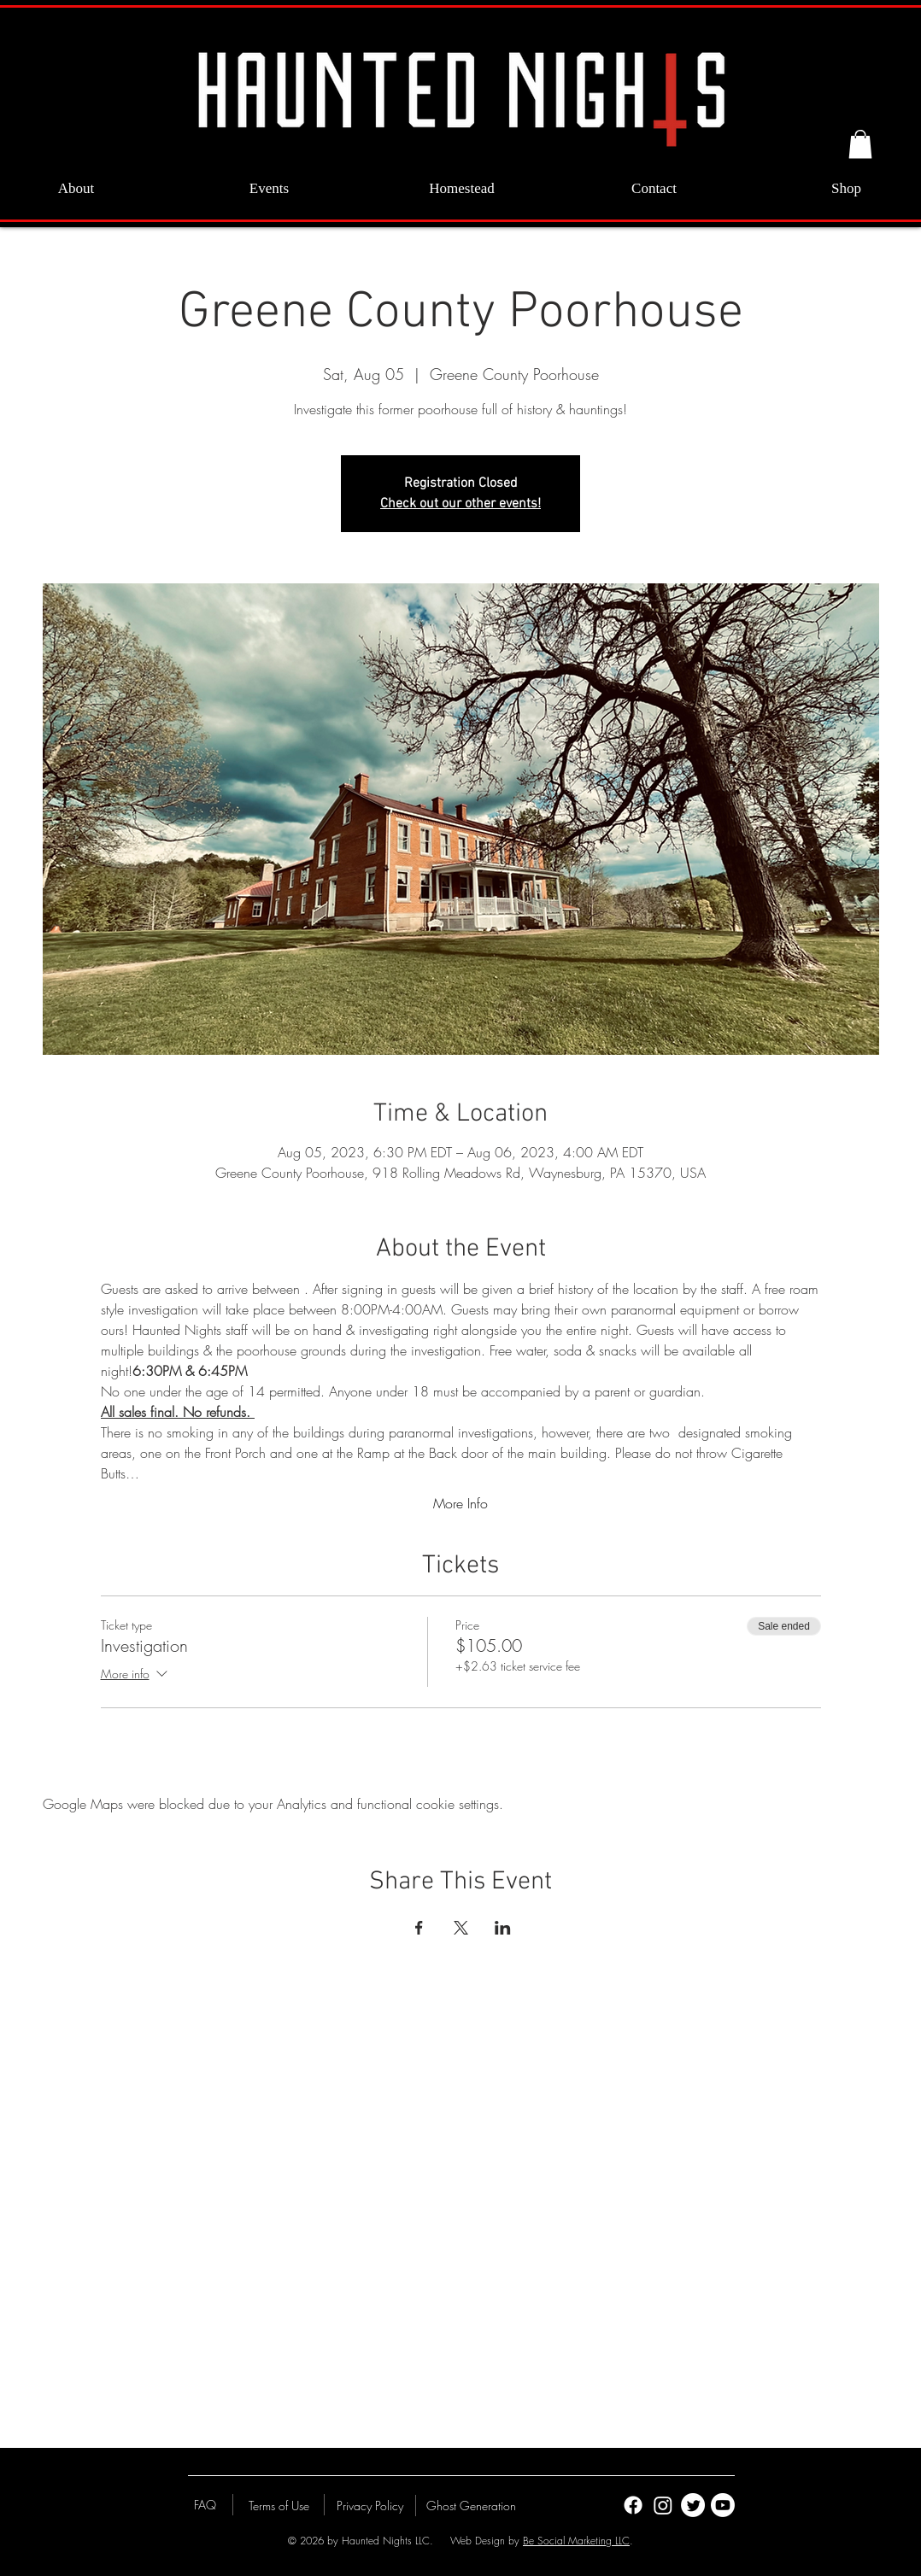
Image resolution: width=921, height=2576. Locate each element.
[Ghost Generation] (471, 2505)
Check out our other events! (460, 503)
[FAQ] (205, 2504)
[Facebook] (633, 2505)
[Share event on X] (461, 1928)
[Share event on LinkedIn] (503, 1928)
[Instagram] (663, 2505)
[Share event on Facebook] (419, 1928)
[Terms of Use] (278, 2505)
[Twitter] (693, 2505)
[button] (860, 144)
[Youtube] (723, 2505)
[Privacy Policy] (370, 2505)
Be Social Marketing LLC (576, 2540)
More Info (460, 1503)
